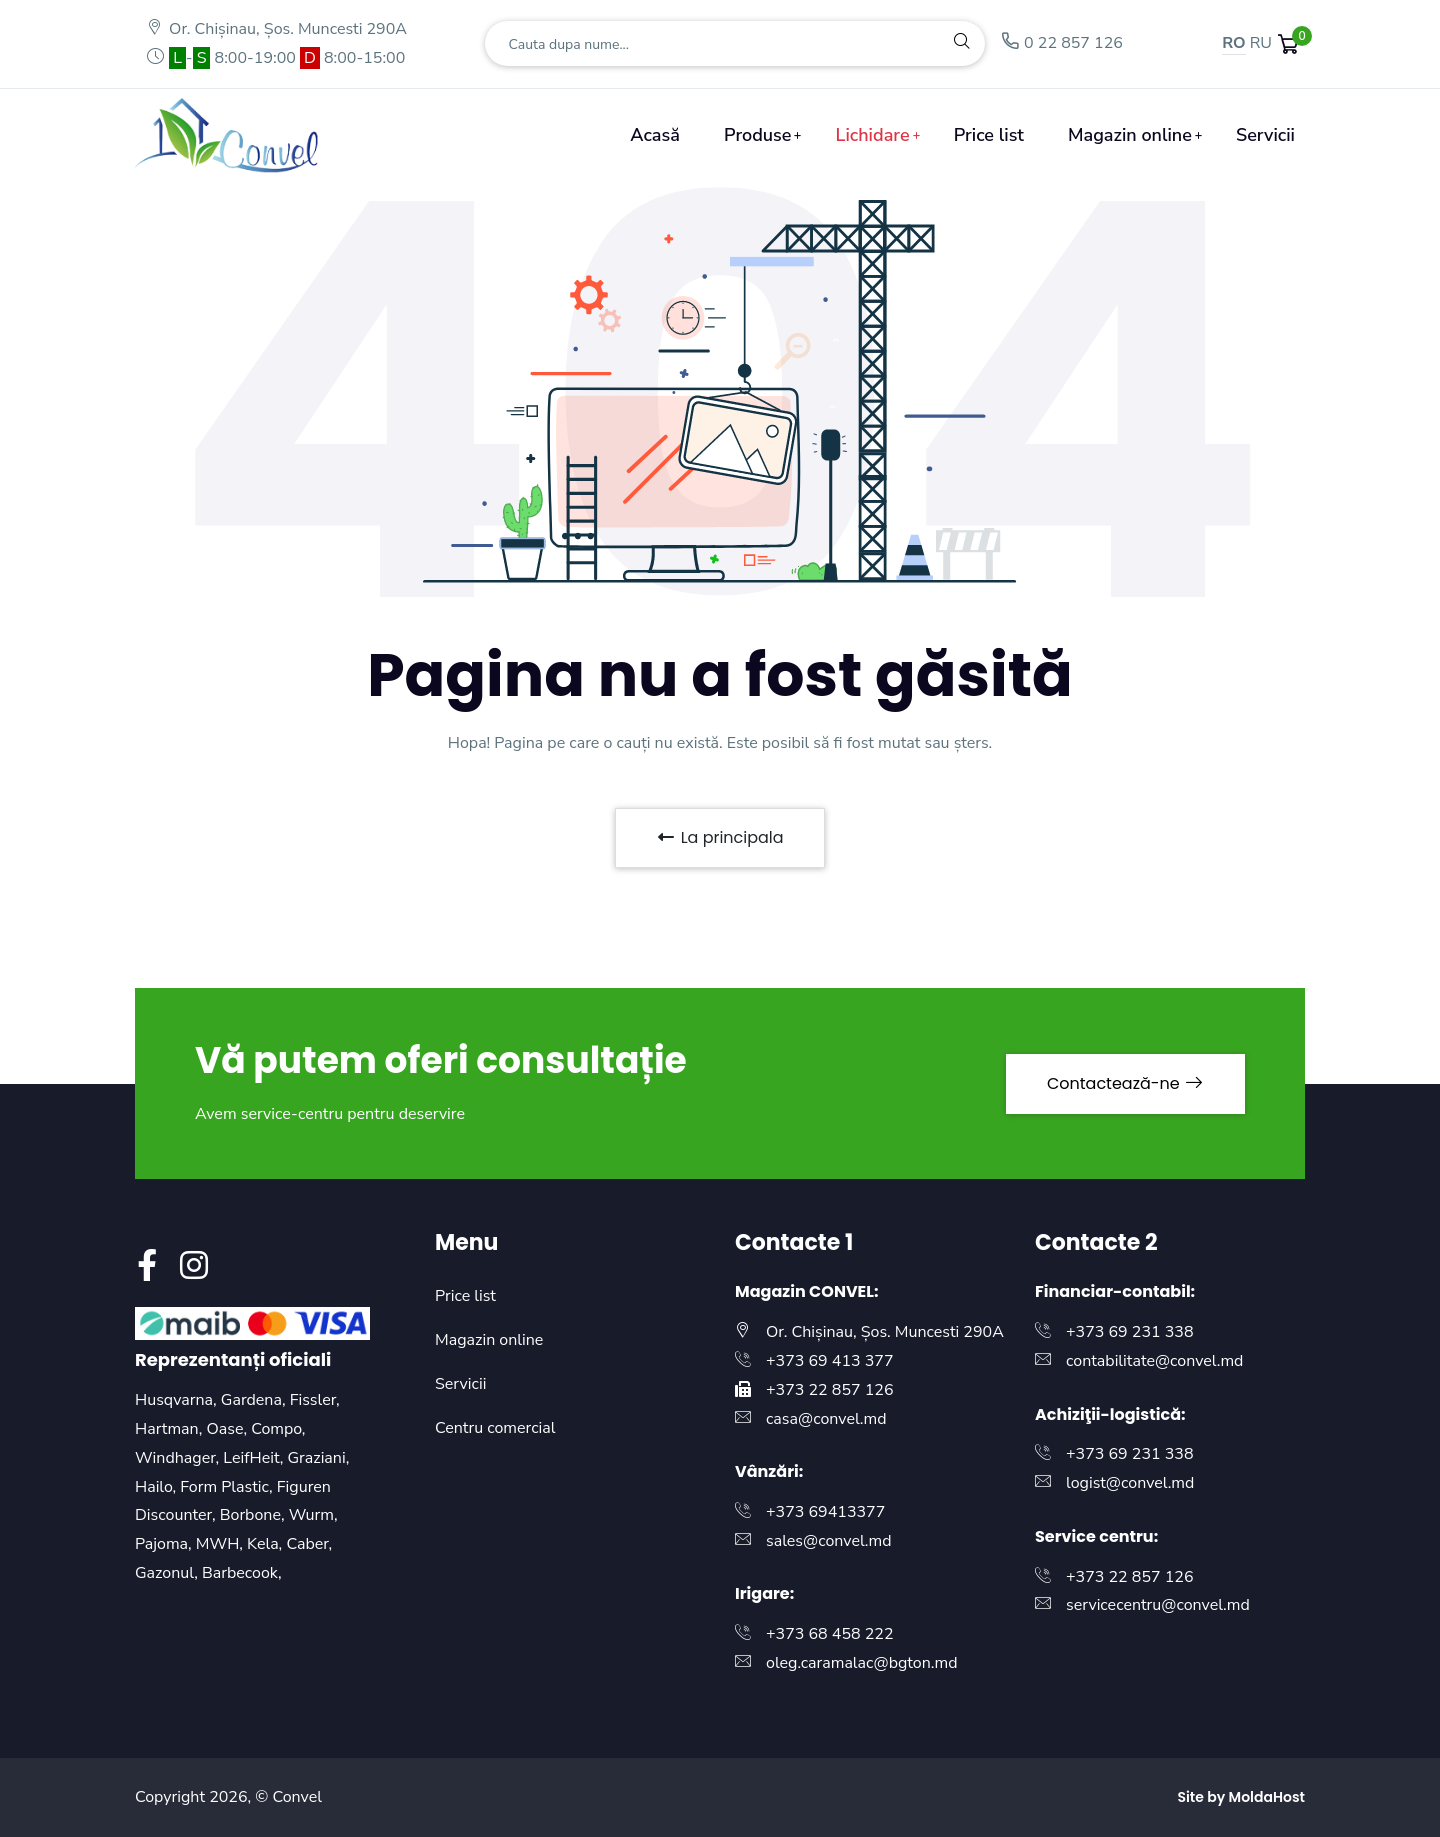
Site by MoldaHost (1241, 1797)
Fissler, (315, 1400)
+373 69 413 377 (830, 1361)
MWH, (221, 1544)
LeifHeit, (255, 1458)
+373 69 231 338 (1130, 1332)
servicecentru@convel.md (1158, 1605)
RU (1261, 43)
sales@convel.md (829, 1541)
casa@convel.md (826, 1419)
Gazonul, (168, 1573)
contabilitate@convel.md (1154, 1361)
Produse (757, 135)
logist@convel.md (1130, 1483)
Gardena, (255, 1400)
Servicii (1265, 135)
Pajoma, (165, 1544)
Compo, (278, 1429)
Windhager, (179, 1458)
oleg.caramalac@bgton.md (862, 1663)
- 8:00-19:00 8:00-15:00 (275, 58)
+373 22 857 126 (830, 1390)
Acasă (655, 135)
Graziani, (319, 1458)
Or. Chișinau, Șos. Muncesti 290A (276, 29)
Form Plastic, (228, 1487)
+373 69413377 (825, 1512)
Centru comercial (495, 1428)
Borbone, (254, 1515)
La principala (719, 837)
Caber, (309, 1544)
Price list (989, 135)
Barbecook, (242, 1573)
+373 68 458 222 (830, 1634)
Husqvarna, (178, 1400)
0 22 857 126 (1061, 43)
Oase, (228, 1429)
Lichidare (873, 135)
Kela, (266, 1544)
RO (1233, 43)
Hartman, (170, 1429)
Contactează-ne (1125, 1083)
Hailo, (157, 1487)
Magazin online (1130, 135)
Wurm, (313, 1515)
